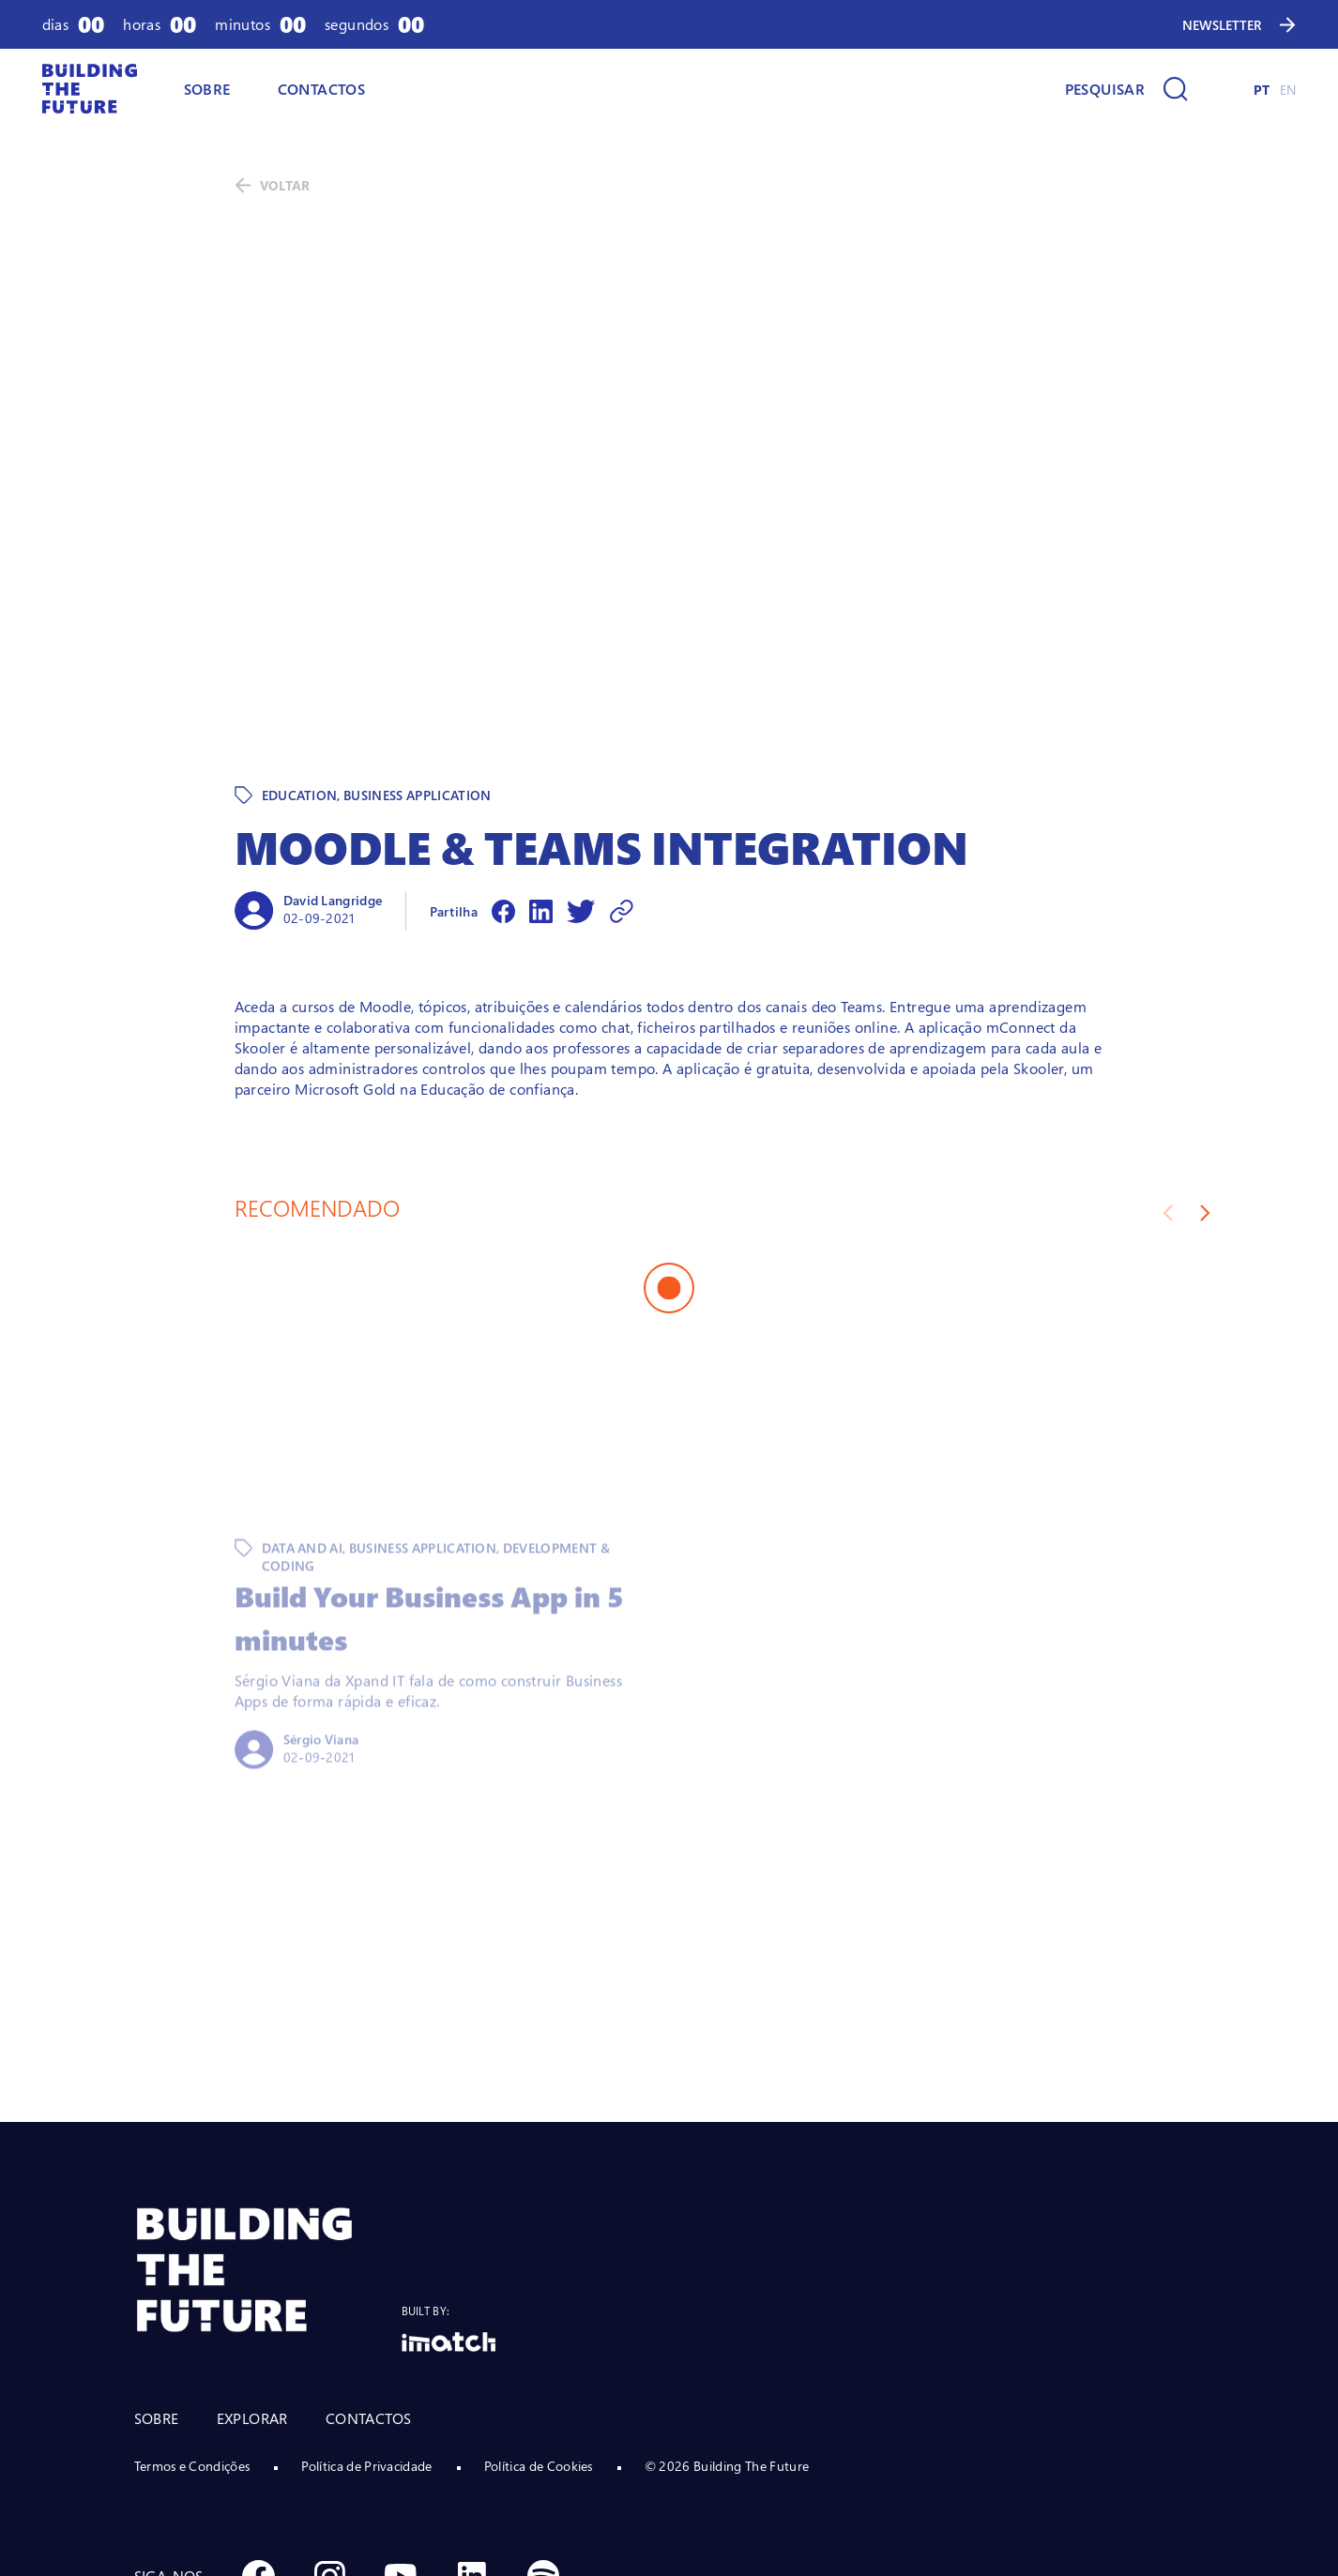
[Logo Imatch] (448, 2212)
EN (1288, 89)
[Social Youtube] (401, 2446)
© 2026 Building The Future (727, 2336)
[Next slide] (1205, 1083)
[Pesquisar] (1127, 89)
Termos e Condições (192, 2336)
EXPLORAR (252, 2289)
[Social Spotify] (543, 2446)
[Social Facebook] (258, 2446)
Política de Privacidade (366, 2336)
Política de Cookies (538, 2336)
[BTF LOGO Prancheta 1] (268, 2140)
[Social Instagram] (329, 2446)
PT (1262, 89)
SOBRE (207, 89)
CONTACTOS (322, 89)
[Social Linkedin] (472, 2446)
